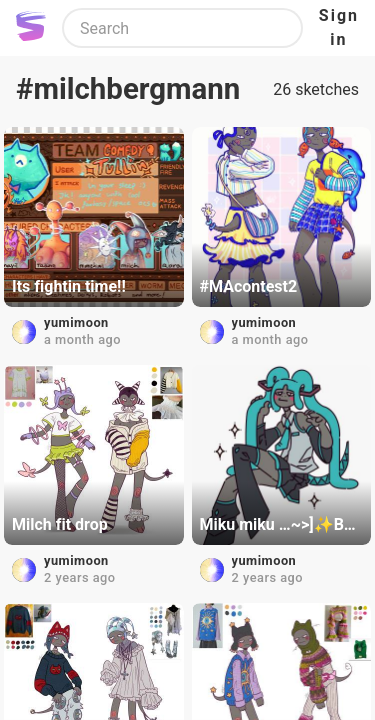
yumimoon (76, 322)
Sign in (339, 27)
